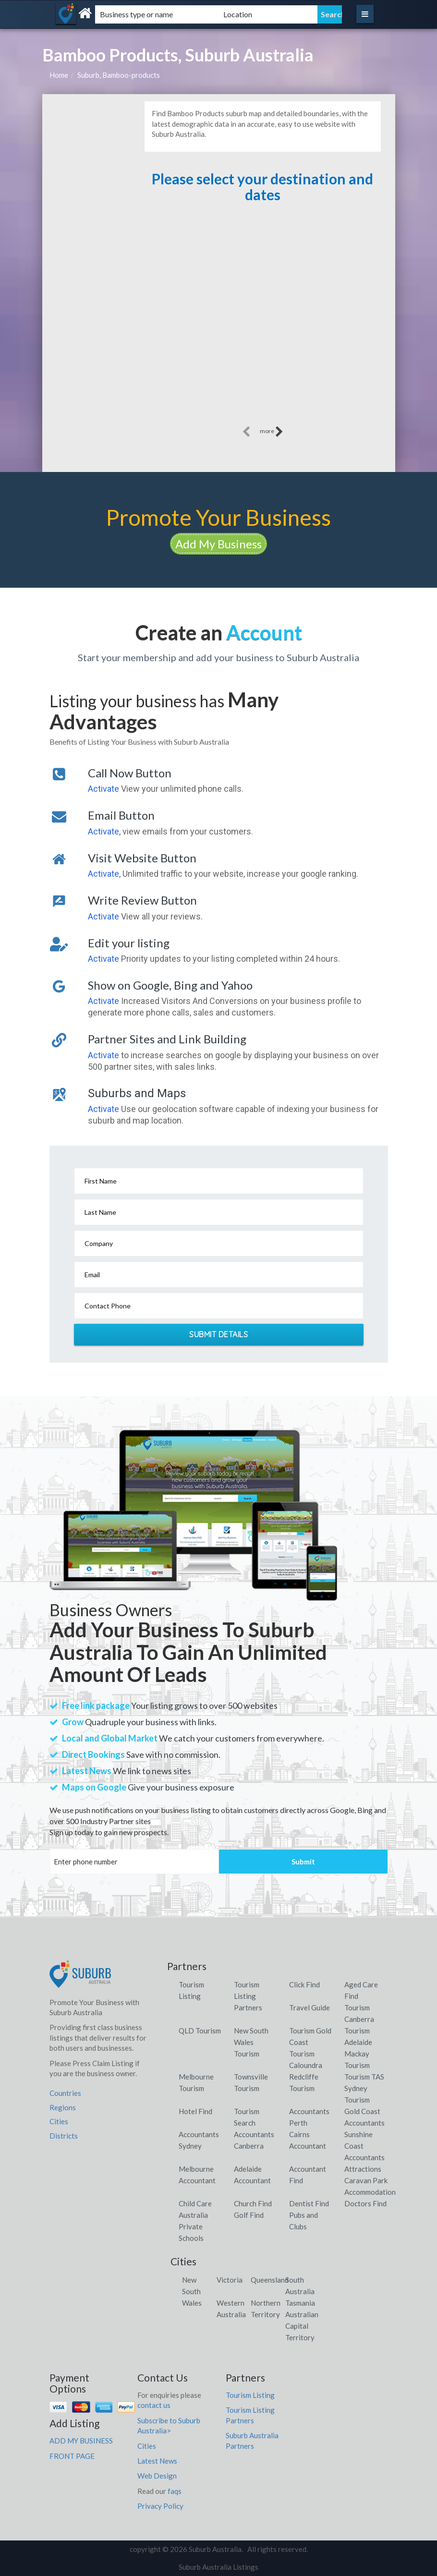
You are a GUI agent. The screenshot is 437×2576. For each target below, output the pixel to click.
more (271, 431)
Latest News (157, 2460)
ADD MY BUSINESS (81, 2440)
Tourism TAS (364, 2076)
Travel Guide (309, 2007)
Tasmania (300, 2302)
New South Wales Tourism (251, 2042)
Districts (63, 2135)
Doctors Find (365, 2203)
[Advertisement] (262, 321)
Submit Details (218, 1334)
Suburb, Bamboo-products (118, 75)
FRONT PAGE (72, 2456)
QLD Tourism (200, 2030)
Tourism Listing (250, 2395)
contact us (153, 2405)
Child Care (195, 2203)
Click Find (304, 1984)
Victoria (230, 2279)
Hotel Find (195, 2111)
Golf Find (249, 2215)
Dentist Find (309, 2203)
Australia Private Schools (193, 2226)
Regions (62, 2107)
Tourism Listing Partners (248, 1996)
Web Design (157, 2475)
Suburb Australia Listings (218, 2567)
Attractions (362, 2169)
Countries (65, 2093)
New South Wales (192, 2291)
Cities (58, 2121)
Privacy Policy (160, 2506)
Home (58, 75)
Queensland (270, 2279)
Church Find (253, 2203)
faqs (175, 2491)
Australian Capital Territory (301, 2326)
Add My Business (218, 544)
